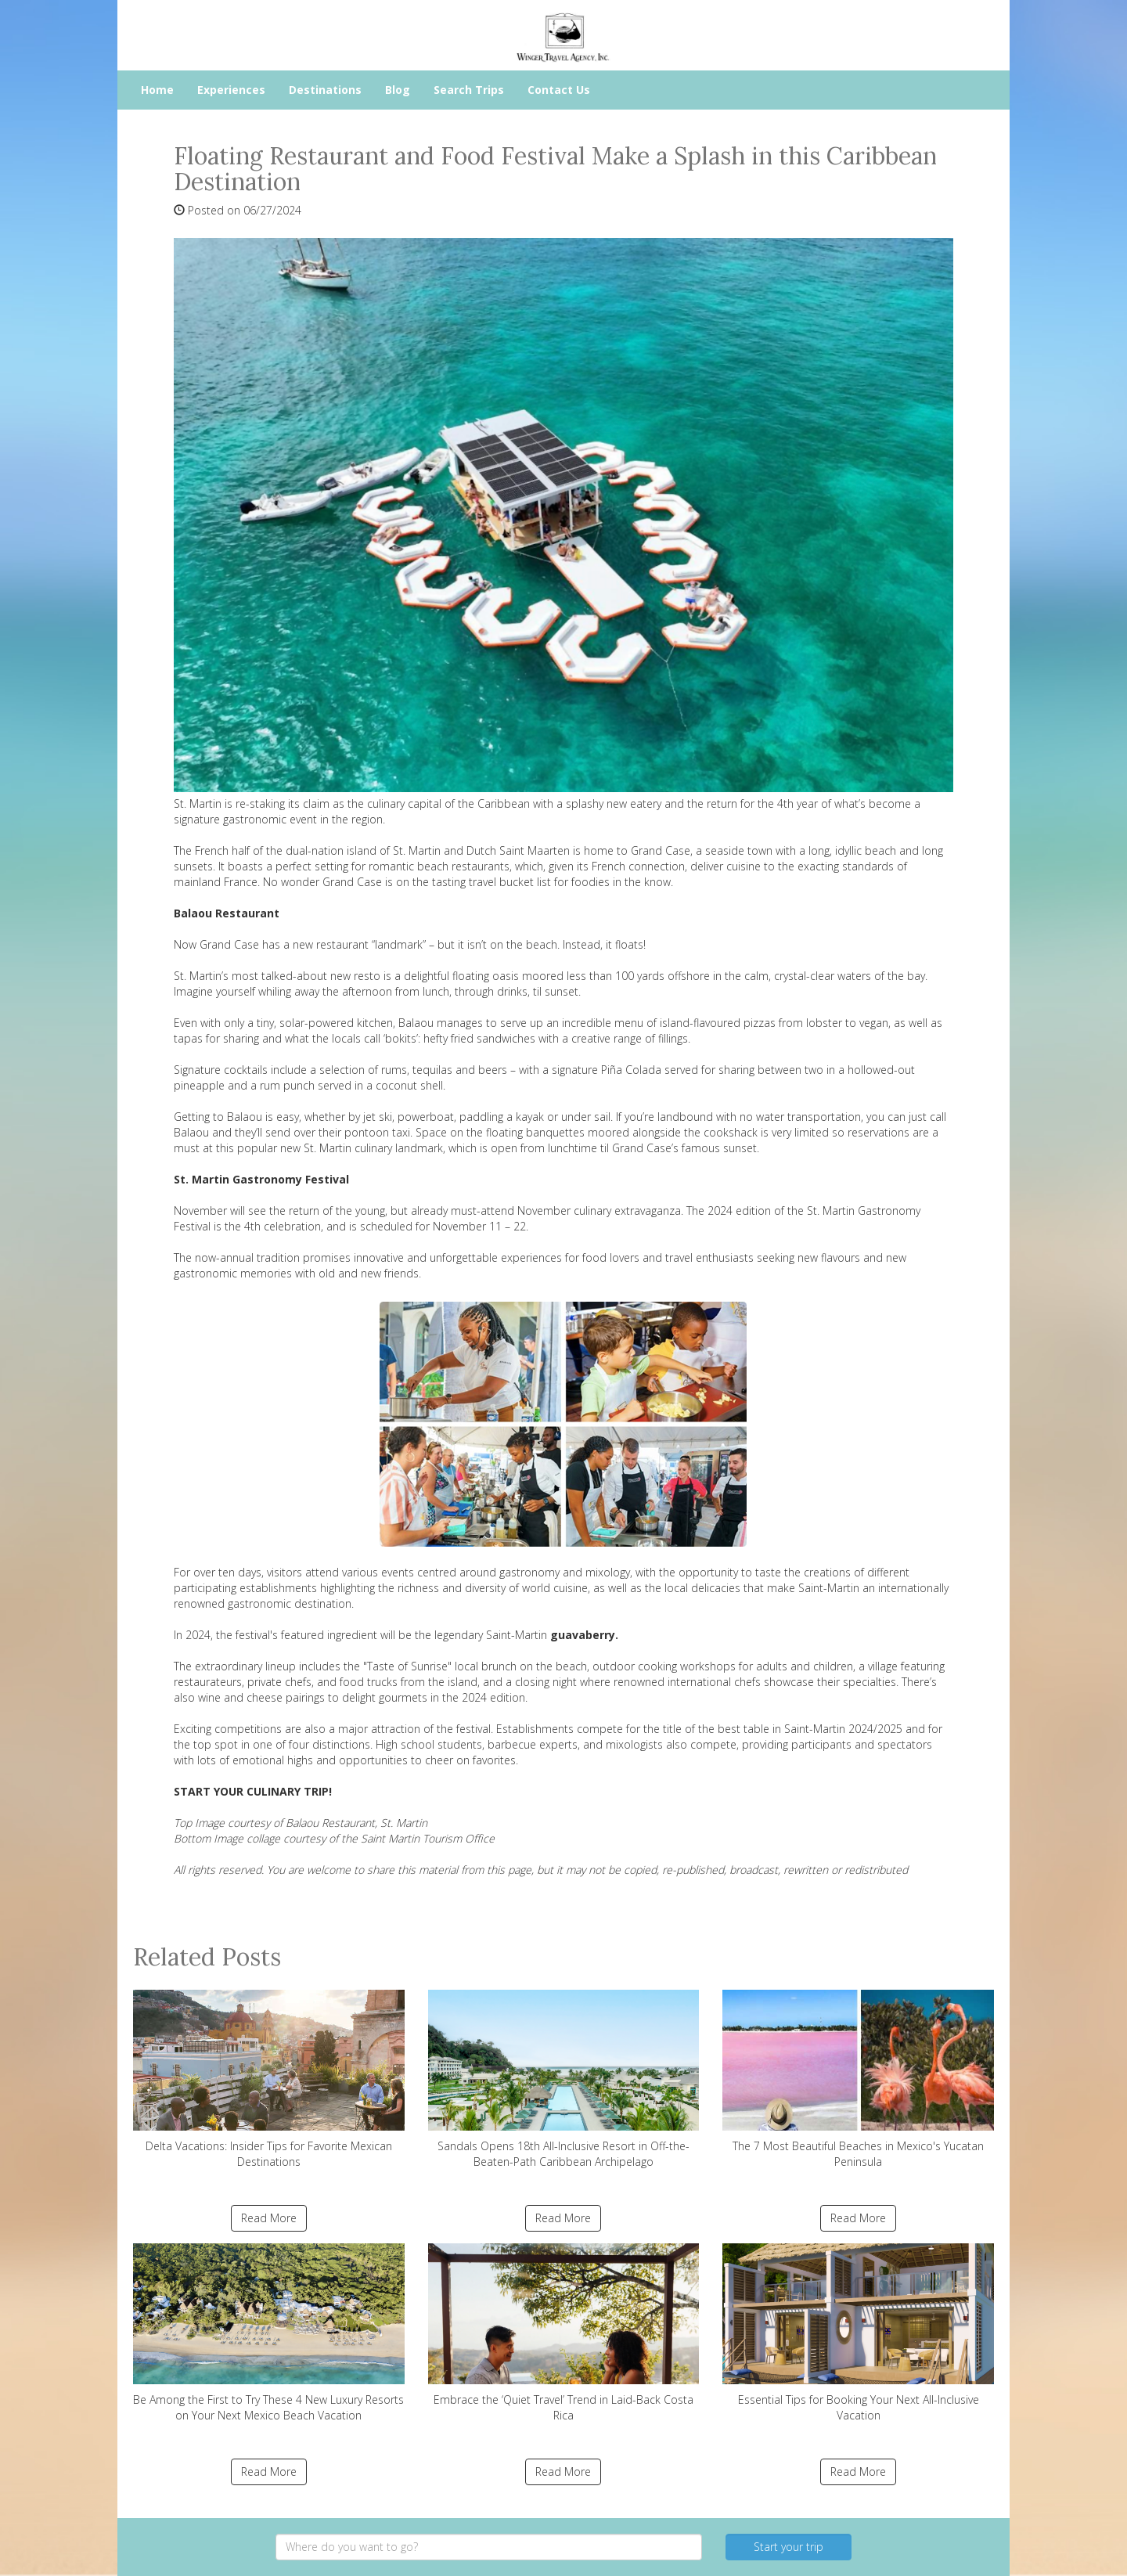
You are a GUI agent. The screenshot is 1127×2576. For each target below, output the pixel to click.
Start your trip (788, 2546)
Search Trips (469, 89)
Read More (269, 2217)
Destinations (325, 89)
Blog (397, 89)
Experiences (231, 89)
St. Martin (417, 850)
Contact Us (558, 89)
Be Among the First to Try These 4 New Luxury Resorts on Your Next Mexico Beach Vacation (269, 2333)
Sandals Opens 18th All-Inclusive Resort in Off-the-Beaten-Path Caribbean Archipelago (564, 2079)
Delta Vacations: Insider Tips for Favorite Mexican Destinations (269, 2079)
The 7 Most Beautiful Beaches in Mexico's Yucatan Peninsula (858, 2079)
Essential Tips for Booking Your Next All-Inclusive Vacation (858, 2333)
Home (157, 89)
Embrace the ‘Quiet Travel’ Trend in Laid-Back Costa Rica (564, 2333)
